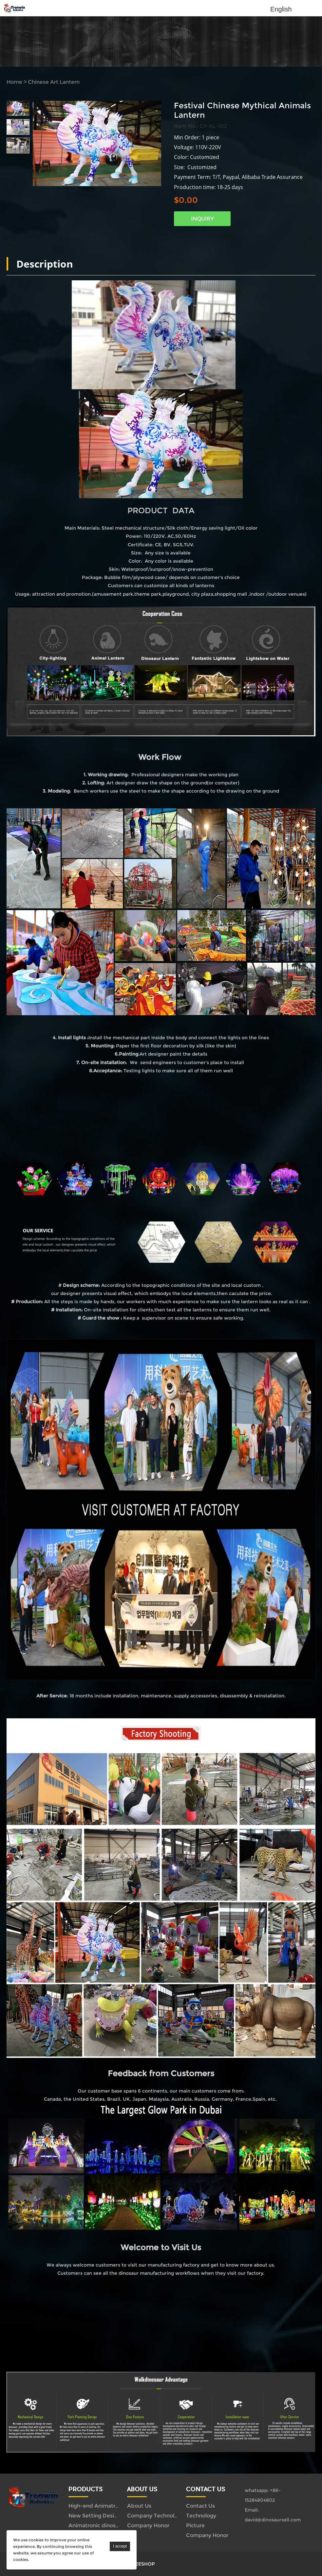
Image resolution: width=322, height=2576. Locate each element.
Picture (195, 2525)
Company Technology (155, 2516)
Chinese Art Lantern (54, 82)
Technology (201, 2516)
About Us (139, 2506)
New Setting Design (94, 2516)
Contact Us (200, 2506)
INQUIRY (202, 219)
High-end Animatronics (98, 2506)
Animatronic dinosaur (96, 2525)
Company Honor (148, 2525)
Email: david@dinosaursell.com (273, 2515)
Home (14, 82)
